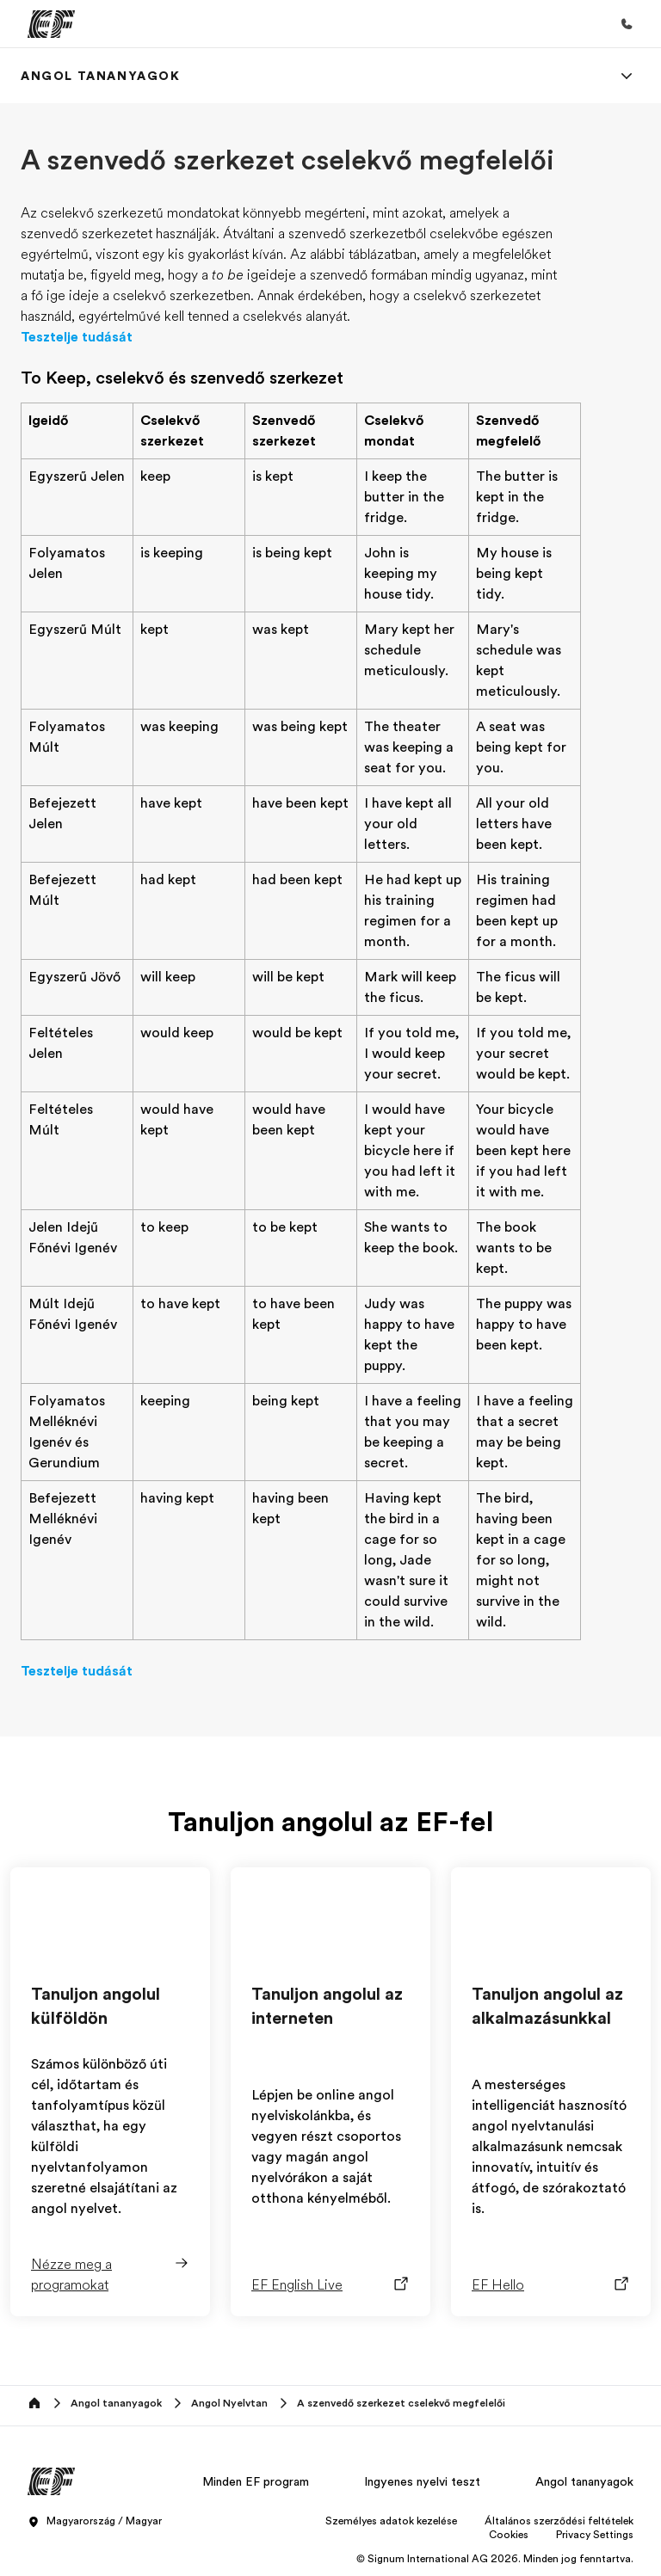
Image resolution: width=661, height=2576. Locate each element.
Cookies (508, 2535)
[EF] (51, 24)
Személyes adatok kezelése (391, 2521)
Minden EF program (255, 2481)
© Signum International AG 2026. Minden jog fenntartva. (494, 2559)
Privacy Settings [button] (594, 2535)
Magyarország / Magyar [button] (95, 2522)
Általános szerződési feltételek (559, 2521)
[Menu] (626, 75)
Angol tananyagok (584, 2481)
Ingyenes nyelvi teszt (422, 2481)
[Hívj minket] (626, 24)
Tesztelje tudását (77, 337)
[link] (101, 76)
